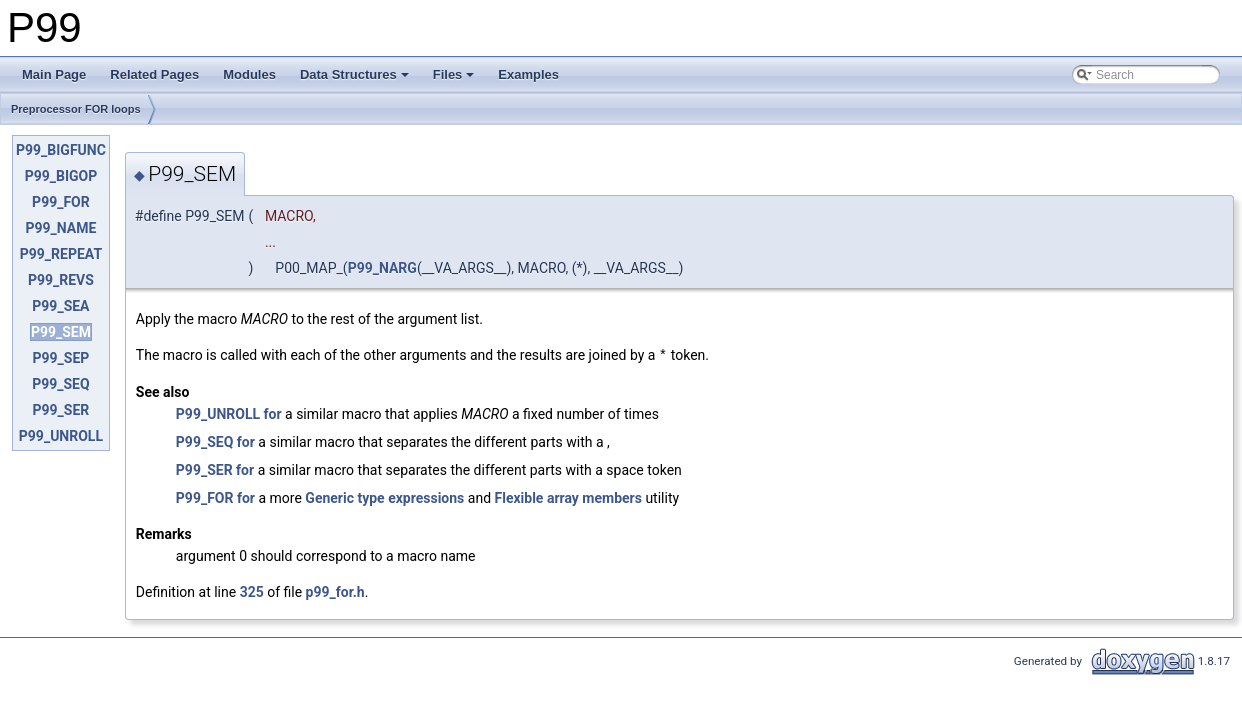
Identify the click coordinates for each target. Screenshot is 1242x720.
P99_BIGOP (61, 176)
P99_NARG (382, 268)
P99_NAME (60, 228)
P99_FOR (61, 202)
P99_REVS (61, 280)
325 (252, 591)
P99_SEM (61, 332)
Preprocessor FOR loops (76, 109)
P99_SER (61, 410)
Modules (249, 74)
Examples (528, 74)
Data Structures (354, 74)
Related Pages (154, 74)
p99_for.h (335, 591)
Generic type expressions (384, 497)
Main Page (54, 74)
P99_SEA (60, 306)
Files (454, 74)
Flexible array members (568, 497)
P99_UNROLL (61, 436)
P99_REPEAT (61, 254)
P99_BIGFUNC (61, 150)
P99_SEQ (60, 384)
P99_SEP (61, 358)
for (273, 413)
